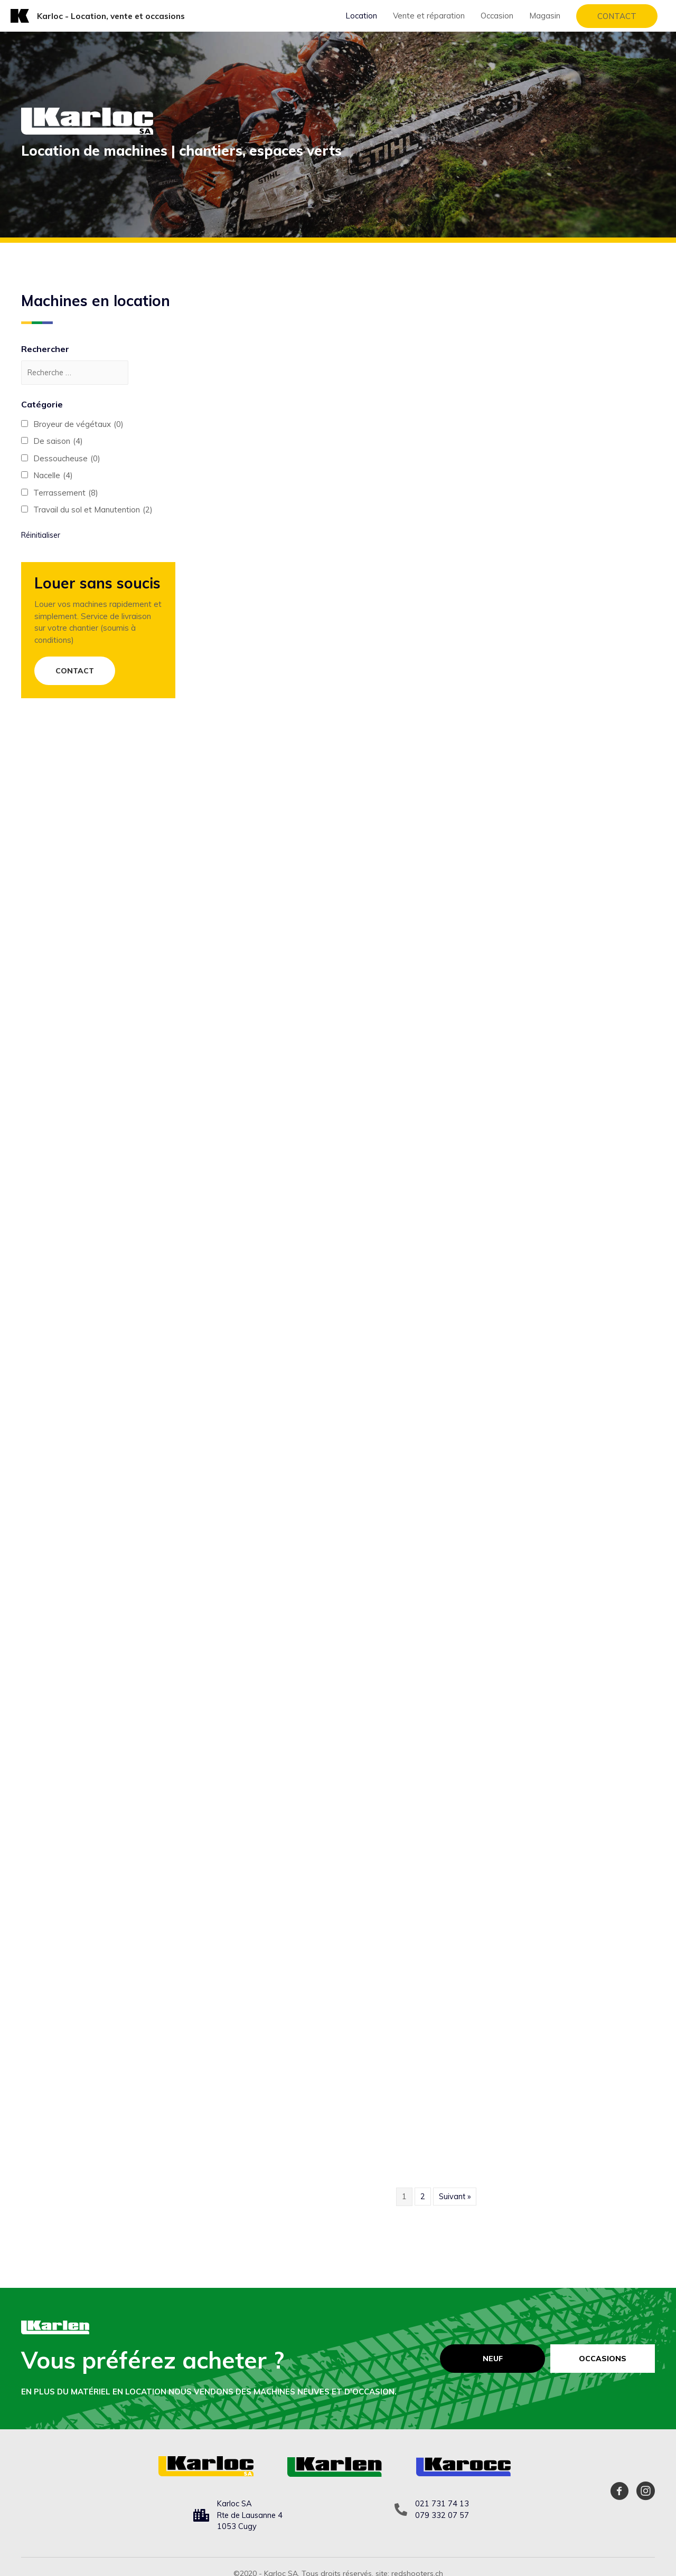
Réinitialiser (42, 535)
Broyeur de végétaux (78, 425)
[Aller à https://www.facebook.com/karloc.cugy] (619, 2492)
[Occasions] (602, 2358)
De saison (58, 442)
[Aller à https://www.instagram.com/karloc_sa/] (645, 2492)
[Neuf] (492, 2358)
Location (361, 16)
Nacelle (53, 477)
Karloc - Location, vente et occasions (113, 15)
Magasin (544, 16)
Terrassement (65, 494)
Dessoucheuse (66, 459)
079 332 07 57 (442, 2515)
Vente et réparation (429, 16)
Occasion (497, 16)
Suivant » (455, 2196)
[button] (74, 672)
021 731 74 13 (442, 2503)
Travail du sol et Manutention (93, 511)
